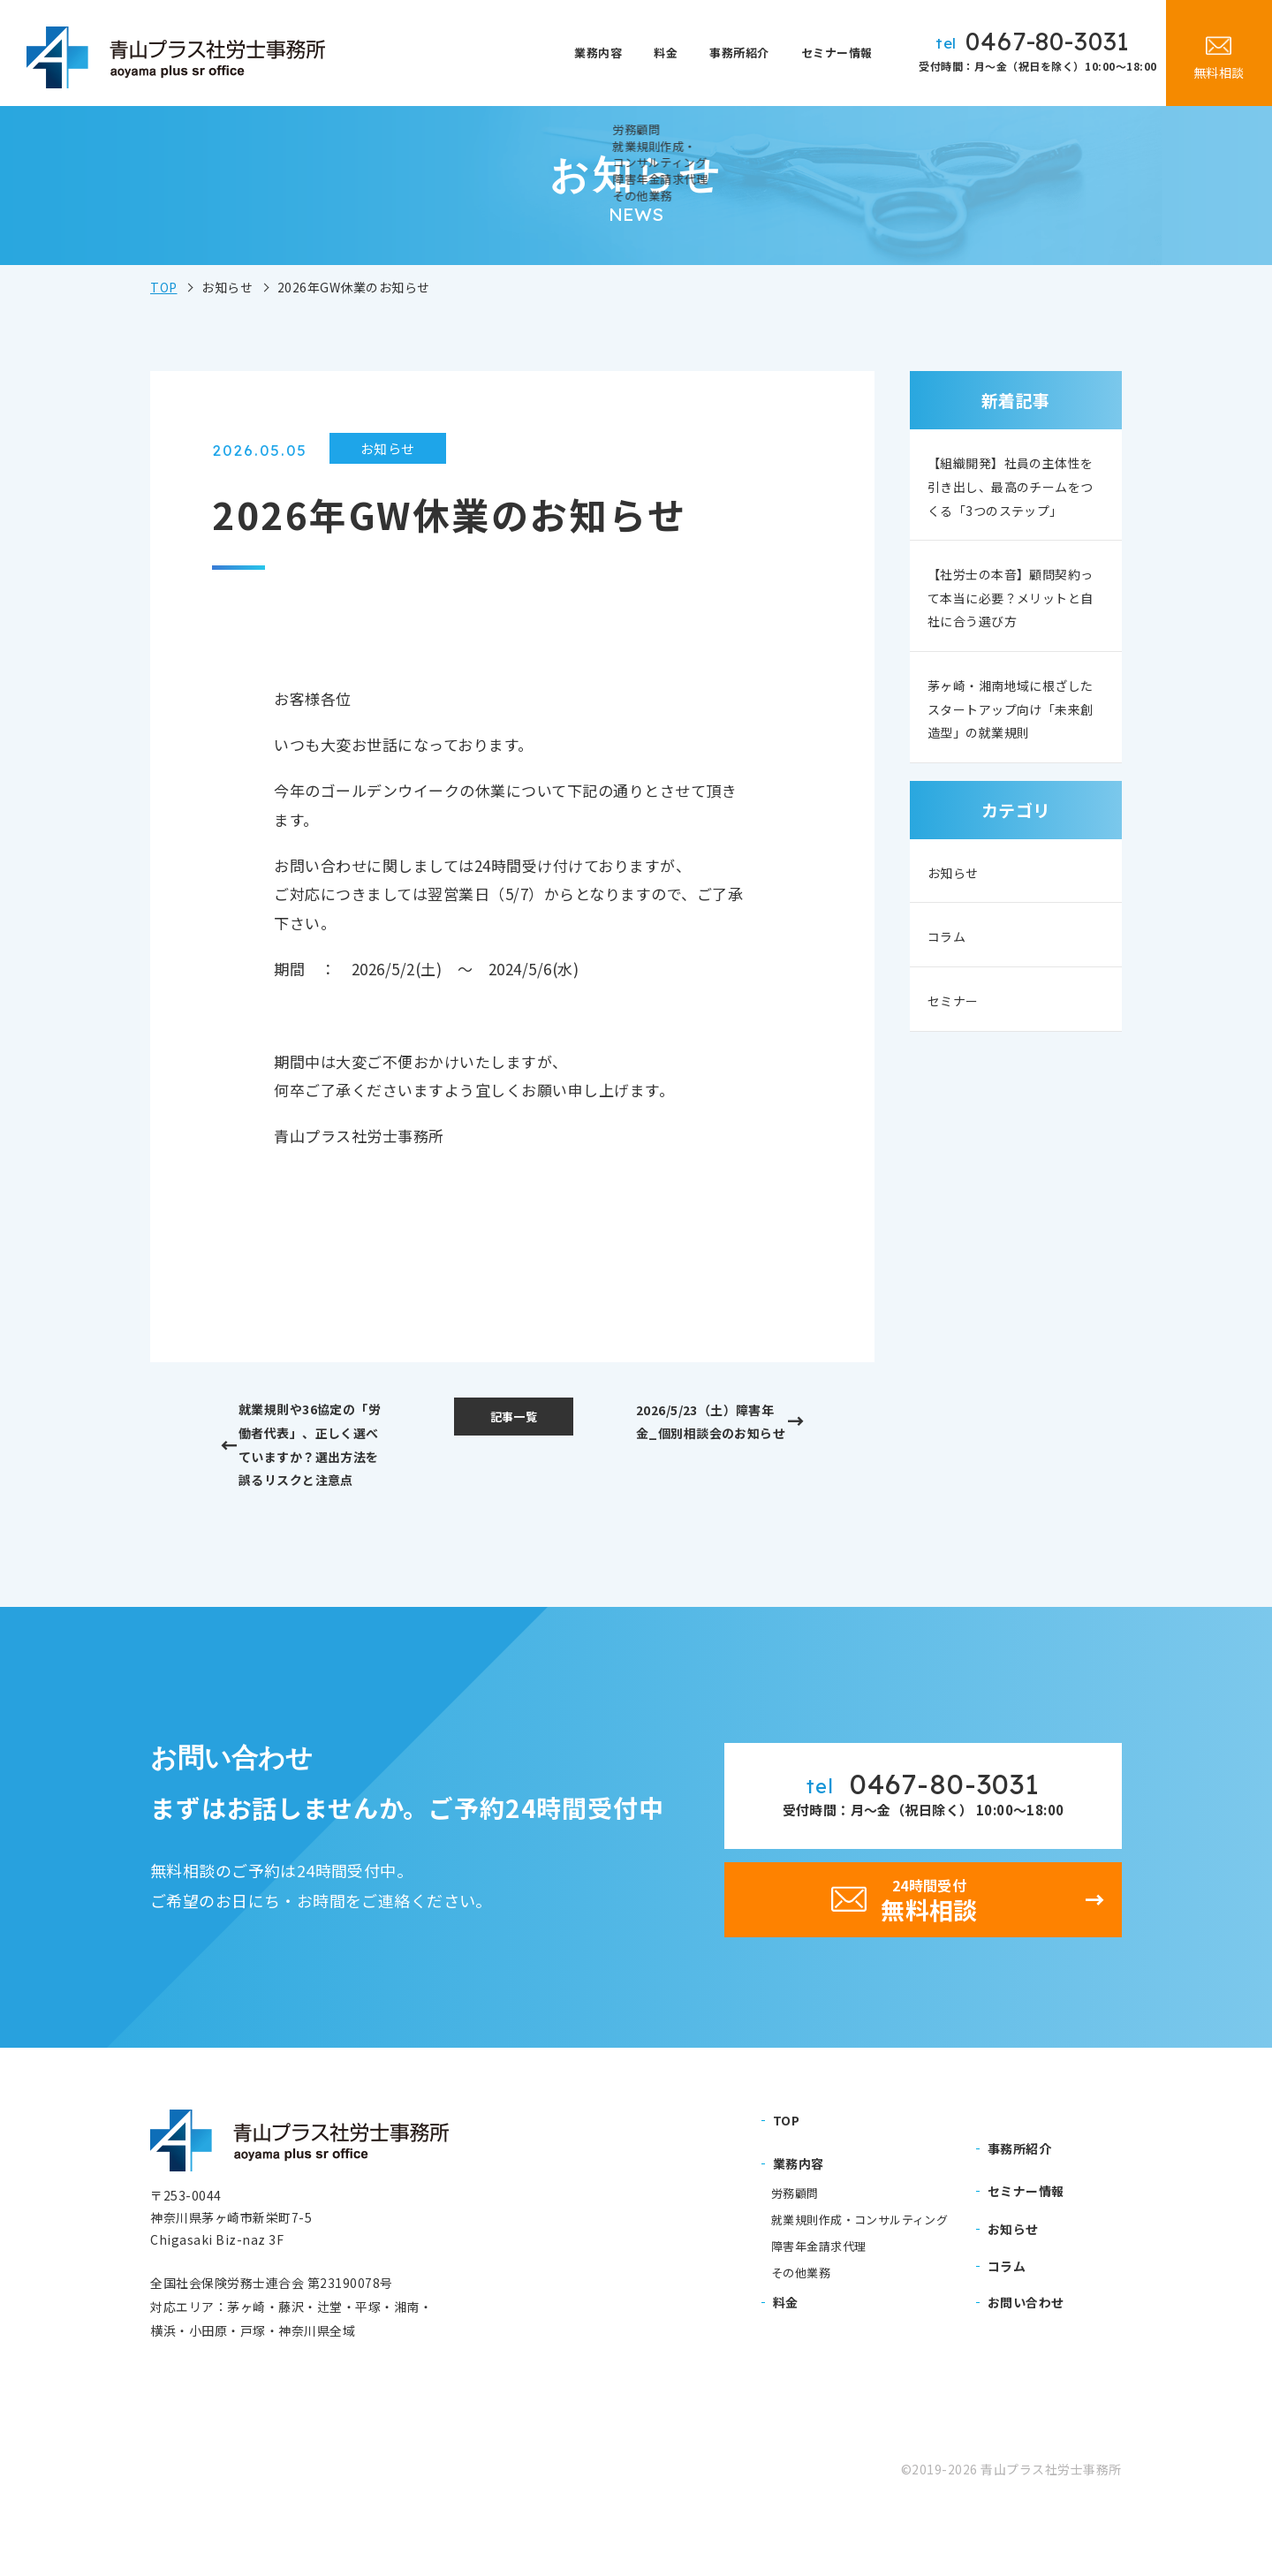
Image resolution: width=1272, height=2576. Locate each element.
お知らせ (958, 960)
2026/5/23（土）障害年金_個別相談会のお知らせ (710, 1440)
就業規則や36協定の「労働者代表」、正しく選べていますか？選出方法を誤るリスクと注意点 (320, 1468)
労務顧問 (795, 2253)
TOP (164, 287)
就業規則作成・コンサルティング (859, 2279)
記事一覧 (513, 1419)
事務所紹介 (745, 52)
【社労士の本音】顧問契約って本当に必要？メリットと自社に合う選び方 (1013, 640)
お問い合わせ (1026, 2360)
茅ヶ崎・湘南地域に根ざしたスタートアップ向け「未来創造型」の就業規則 (1013, 776)
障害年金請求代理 (818, 2305)
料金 (679, 52)
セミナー (958, 1089)
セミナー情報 (839, 52)
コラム (950, 1024)
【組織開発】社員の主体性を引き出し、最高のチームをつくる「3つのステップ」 (1013, 503)
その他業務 (800, 2331)
